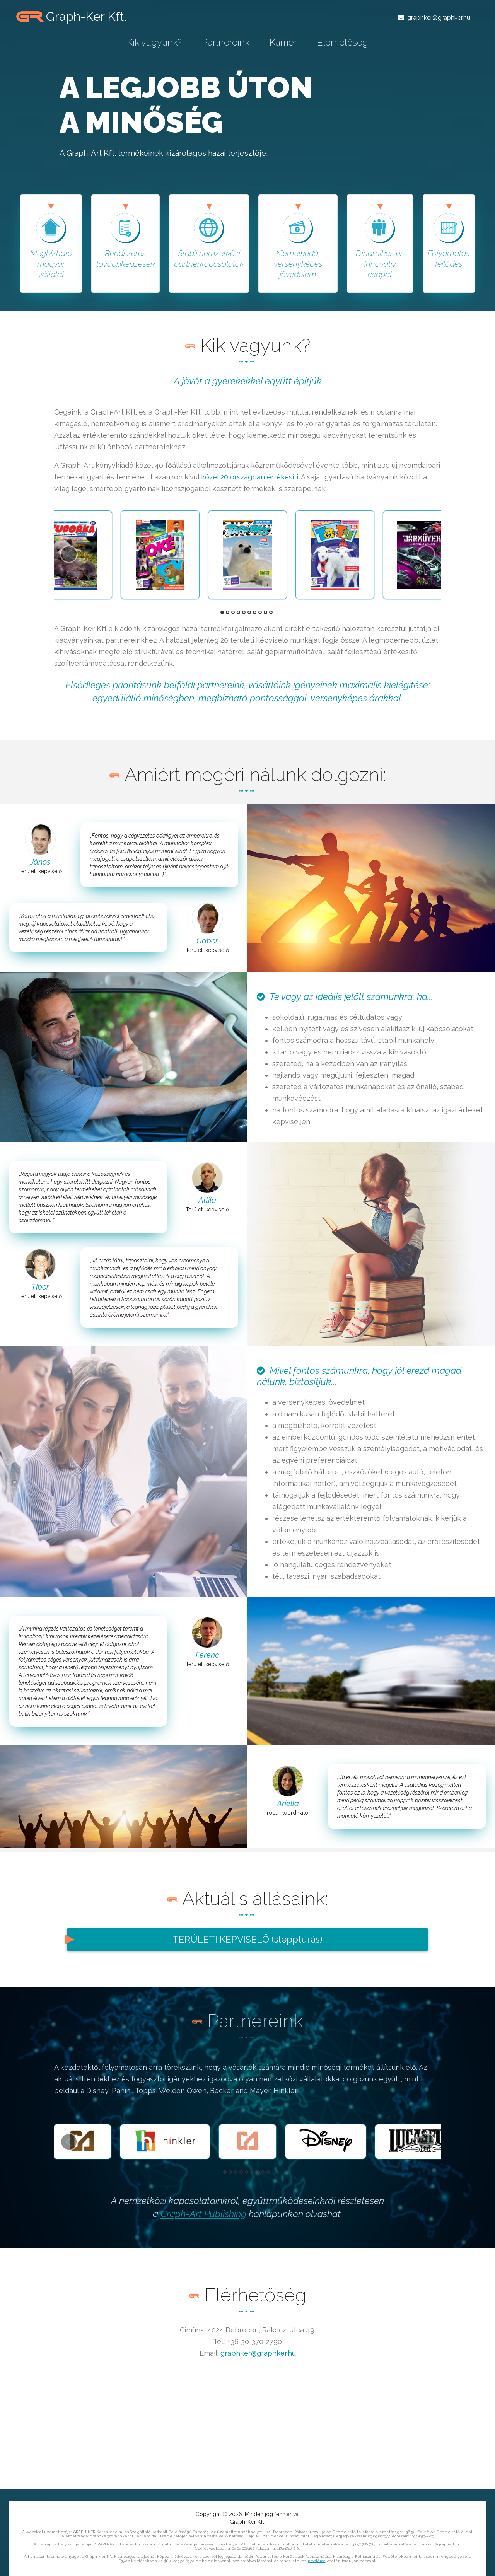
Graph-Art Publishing (203, 2213)
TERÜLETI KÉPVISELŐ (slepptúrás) (247, 1939)
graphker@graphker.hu (438, 17)
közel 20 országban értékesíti (249, 477)
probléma (317, 2561)
